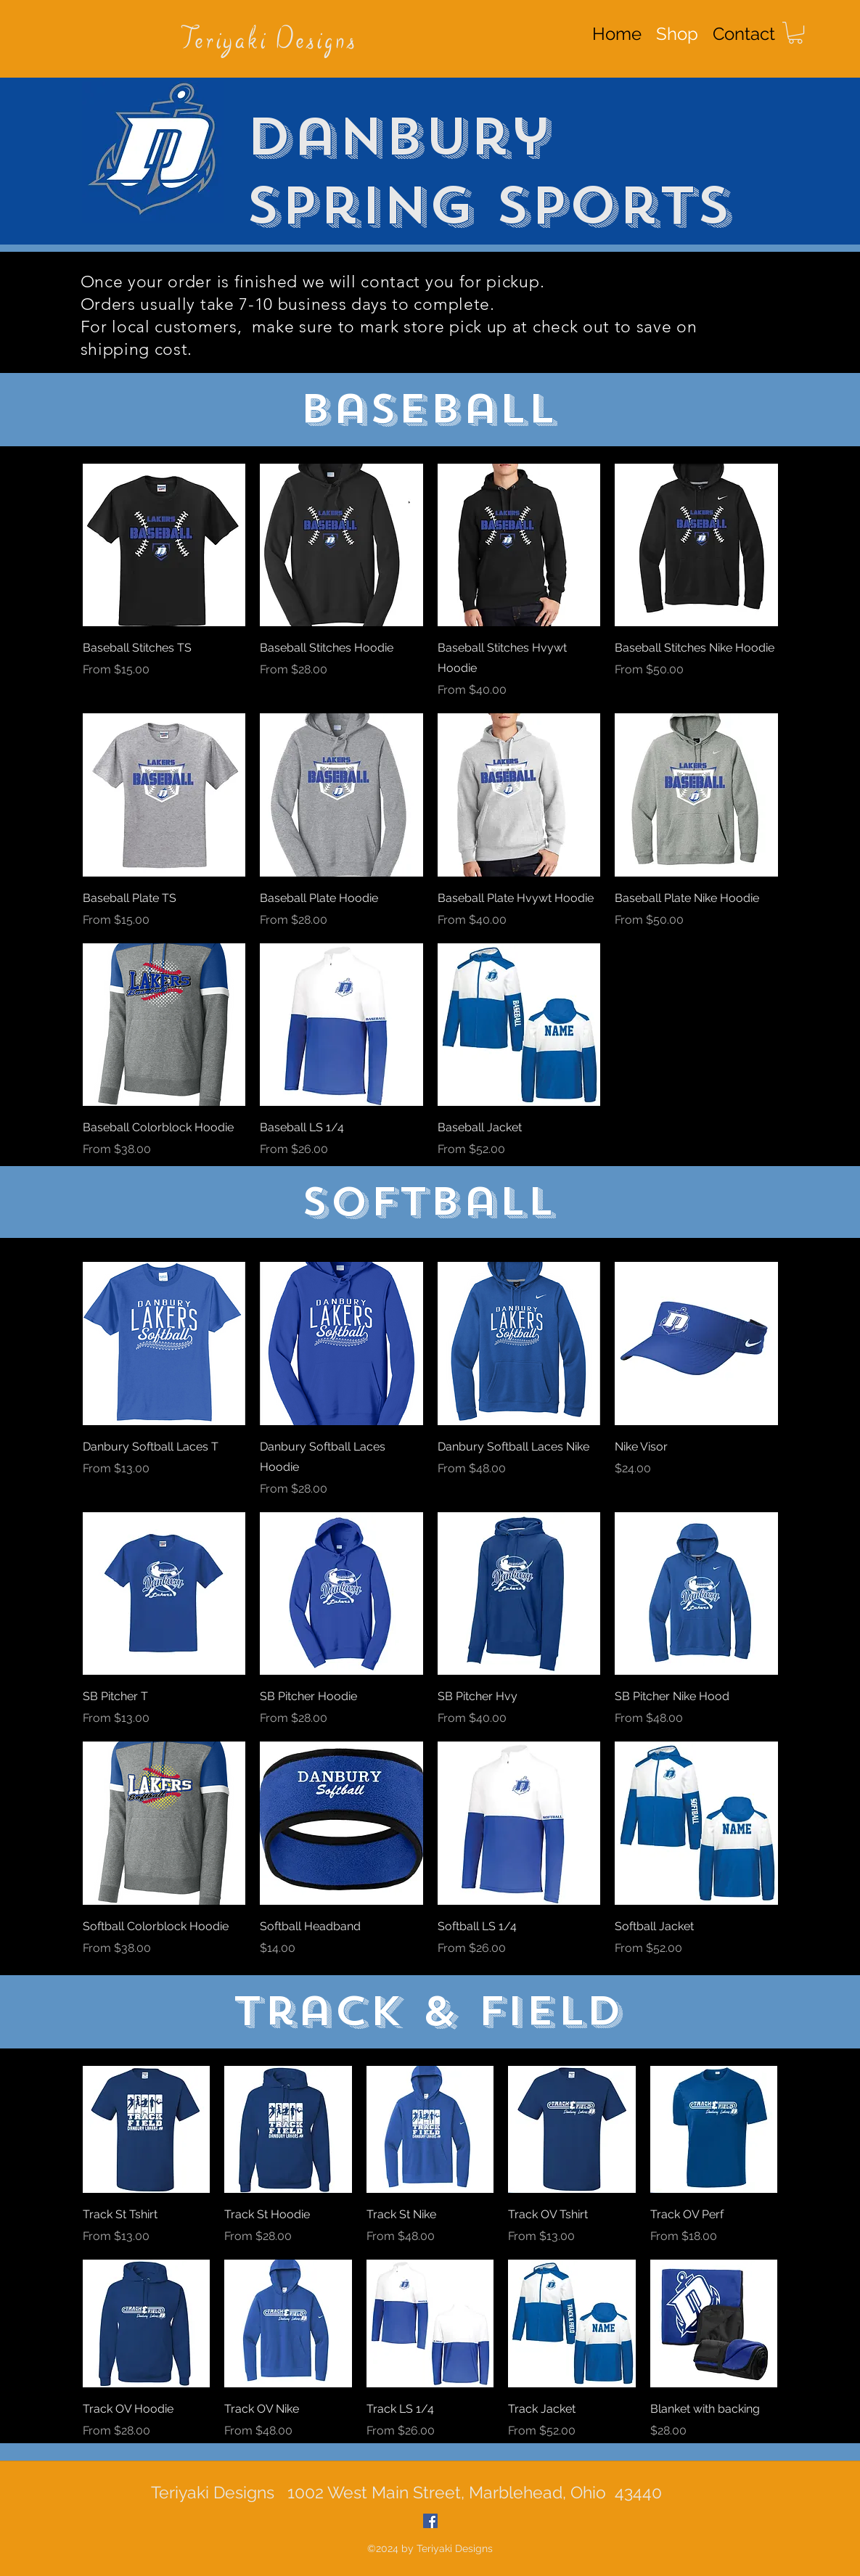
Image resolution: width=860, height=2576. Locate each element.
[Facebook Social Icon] (430, 2521)
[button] (795, 33)
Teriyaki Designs (269, 41)
